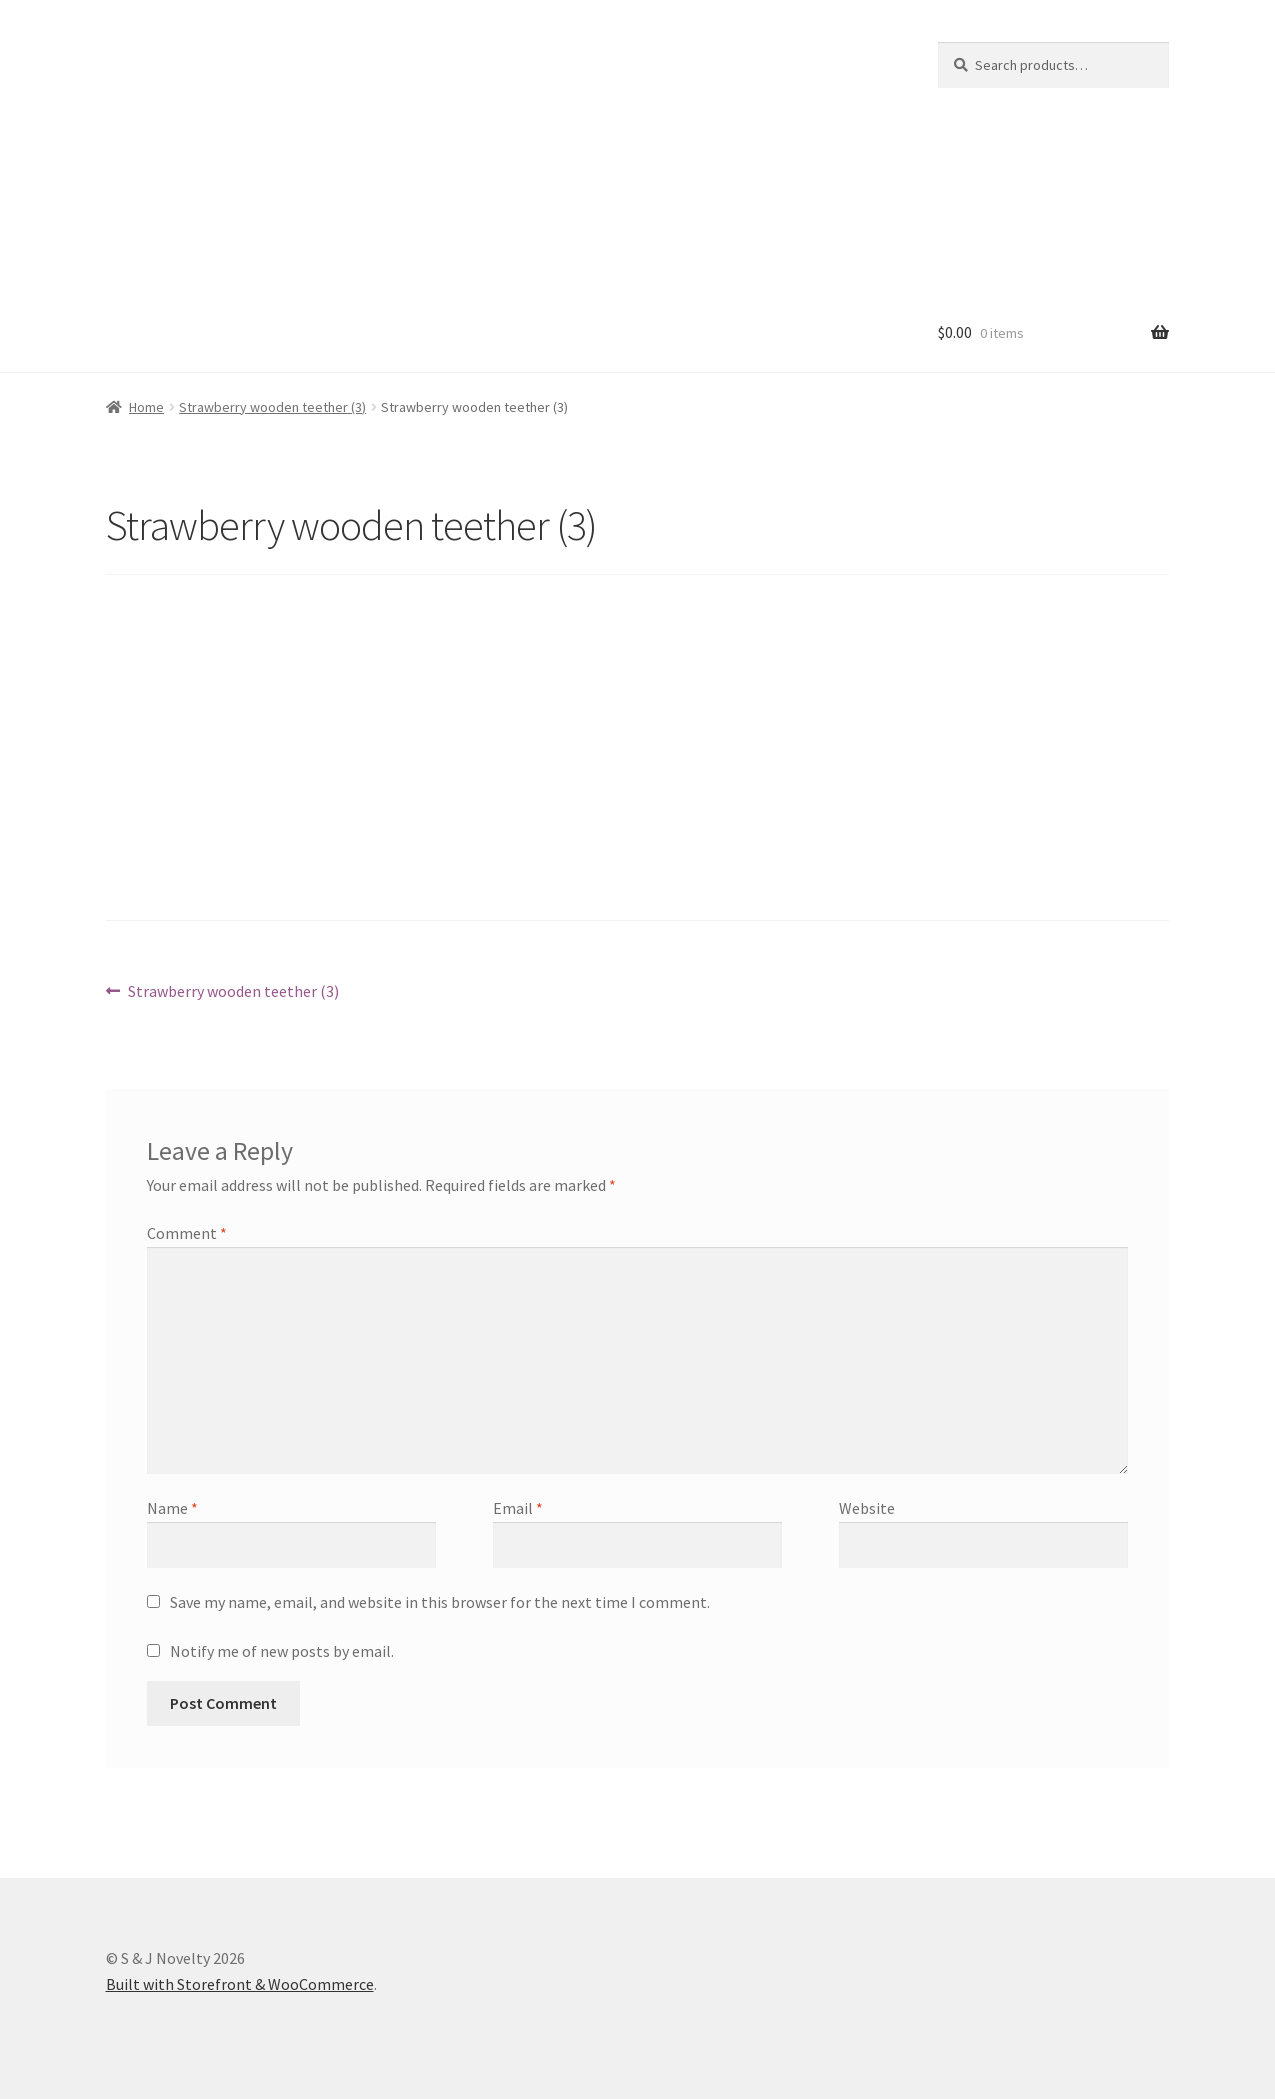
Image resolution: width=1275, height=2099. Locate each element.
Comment (187, 1233)
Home (146, 407)
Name (172, 1508)
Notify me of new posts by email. (282, 1651)
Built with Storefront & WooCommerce (240, 1984)
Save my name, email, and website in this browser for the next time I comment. (440, 1602)
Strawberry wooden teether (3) (272, 407)
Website (867, 1508)
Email (518, 1508)
